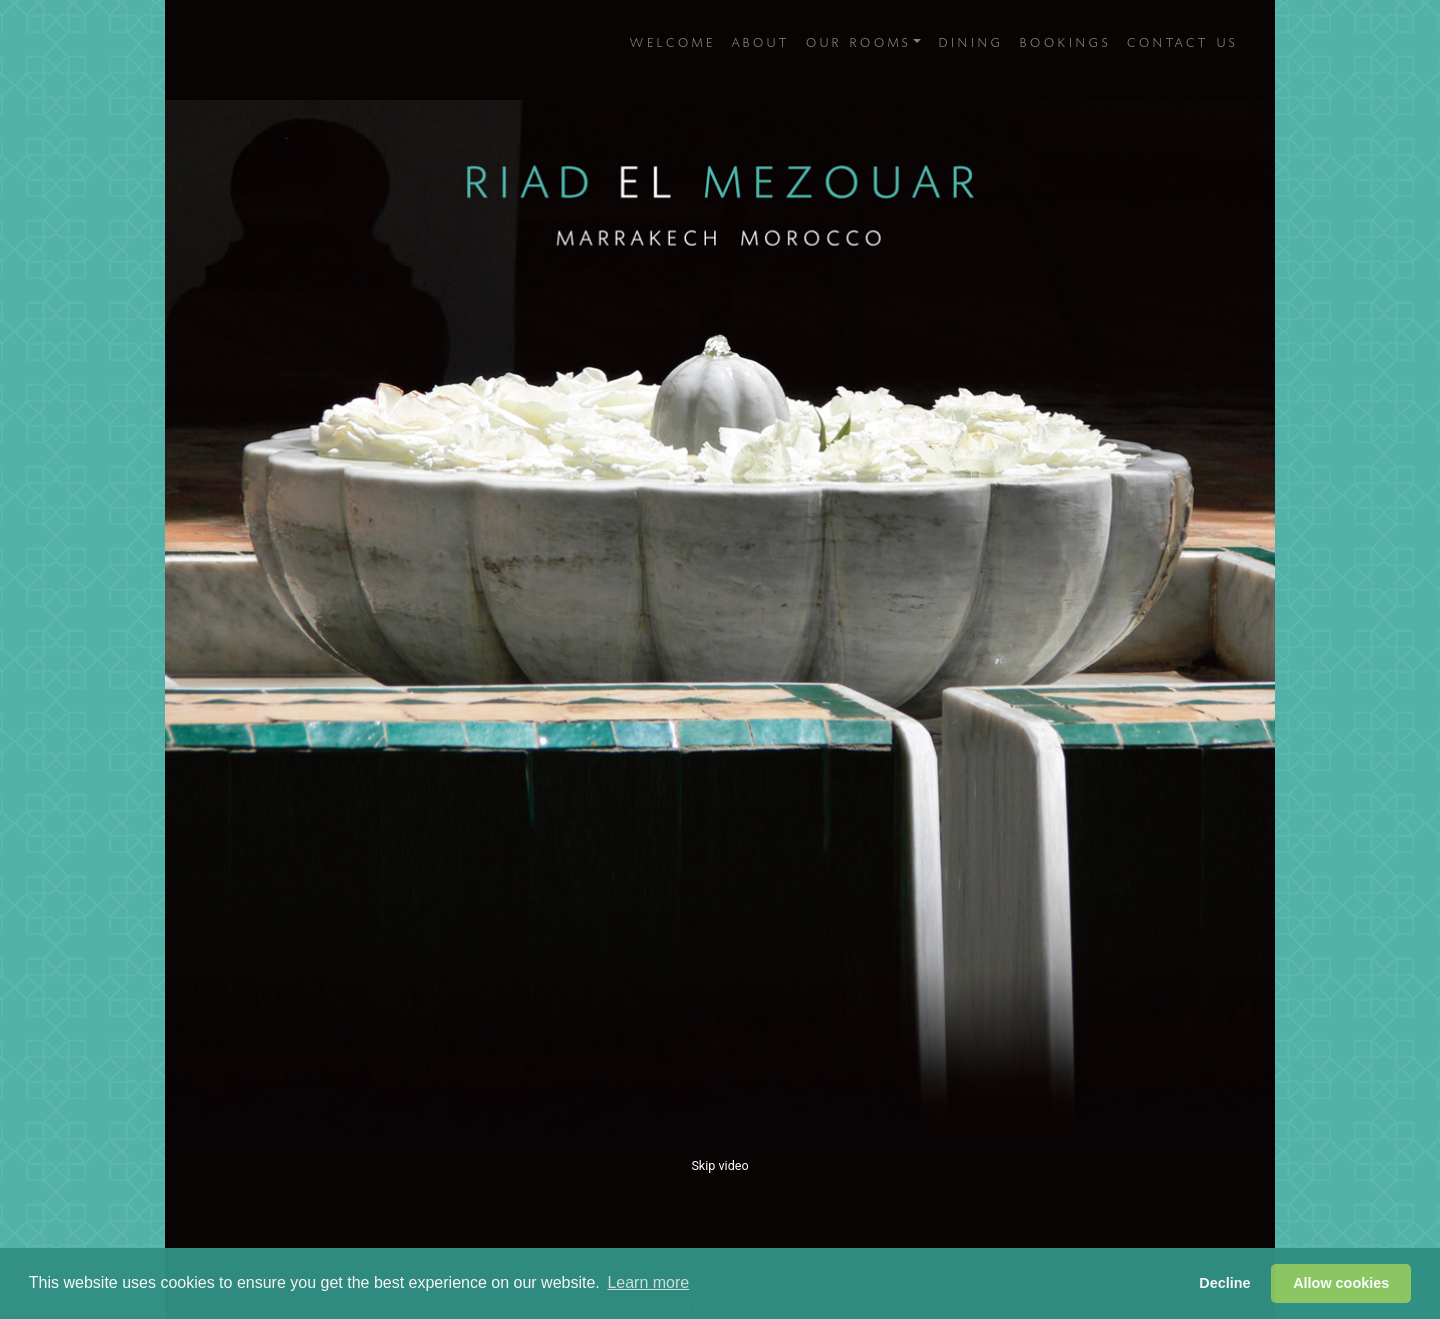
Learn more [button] (648, 1282)
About (759, 36)
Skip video (719, 1165)
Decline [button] (1224, 1283)
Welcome (671, 36)
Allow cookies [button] (1341, 1283)
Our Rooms (856, 36)
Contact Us (1180, 36)
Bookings (1063, 36)
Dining (969, 36)
